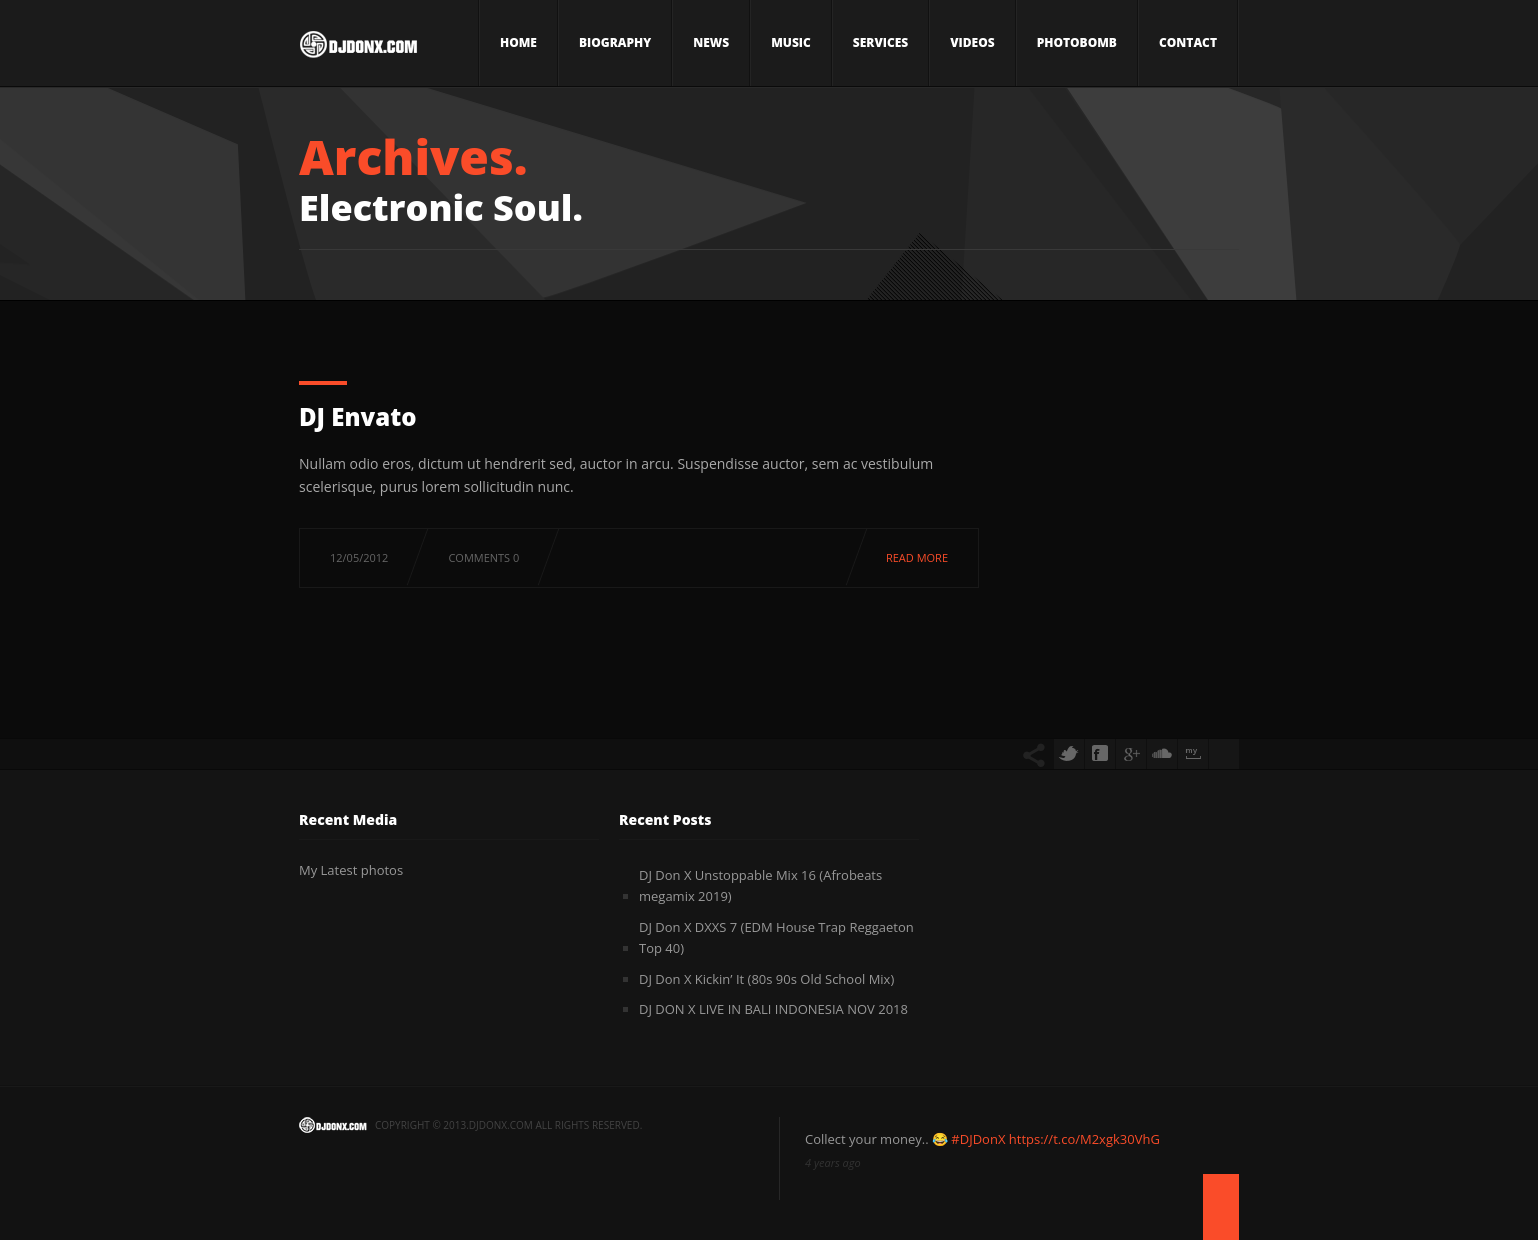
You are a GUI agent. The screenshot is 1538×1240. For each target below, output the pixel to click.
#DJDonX (978, 1139)
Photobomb (1077, 42)
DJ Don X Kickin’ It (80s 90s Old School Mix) (766, 979)
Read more (917, 557)
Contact (1188, 42)
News (711, 42)
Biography (615, 42)
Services (880, 42)
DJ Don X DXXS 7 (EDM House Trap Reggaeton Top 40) (776, 937)
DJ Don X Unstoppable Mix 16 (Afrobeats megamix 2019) (760, 885)
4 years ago (833, 1162)
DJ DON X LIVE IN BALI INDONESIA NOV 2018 (773, 1009)
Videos (972, 42)
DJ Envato (358, 416)
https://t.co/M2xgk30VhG (1084, 1139)
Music (791, 42)
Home (518, 42)
